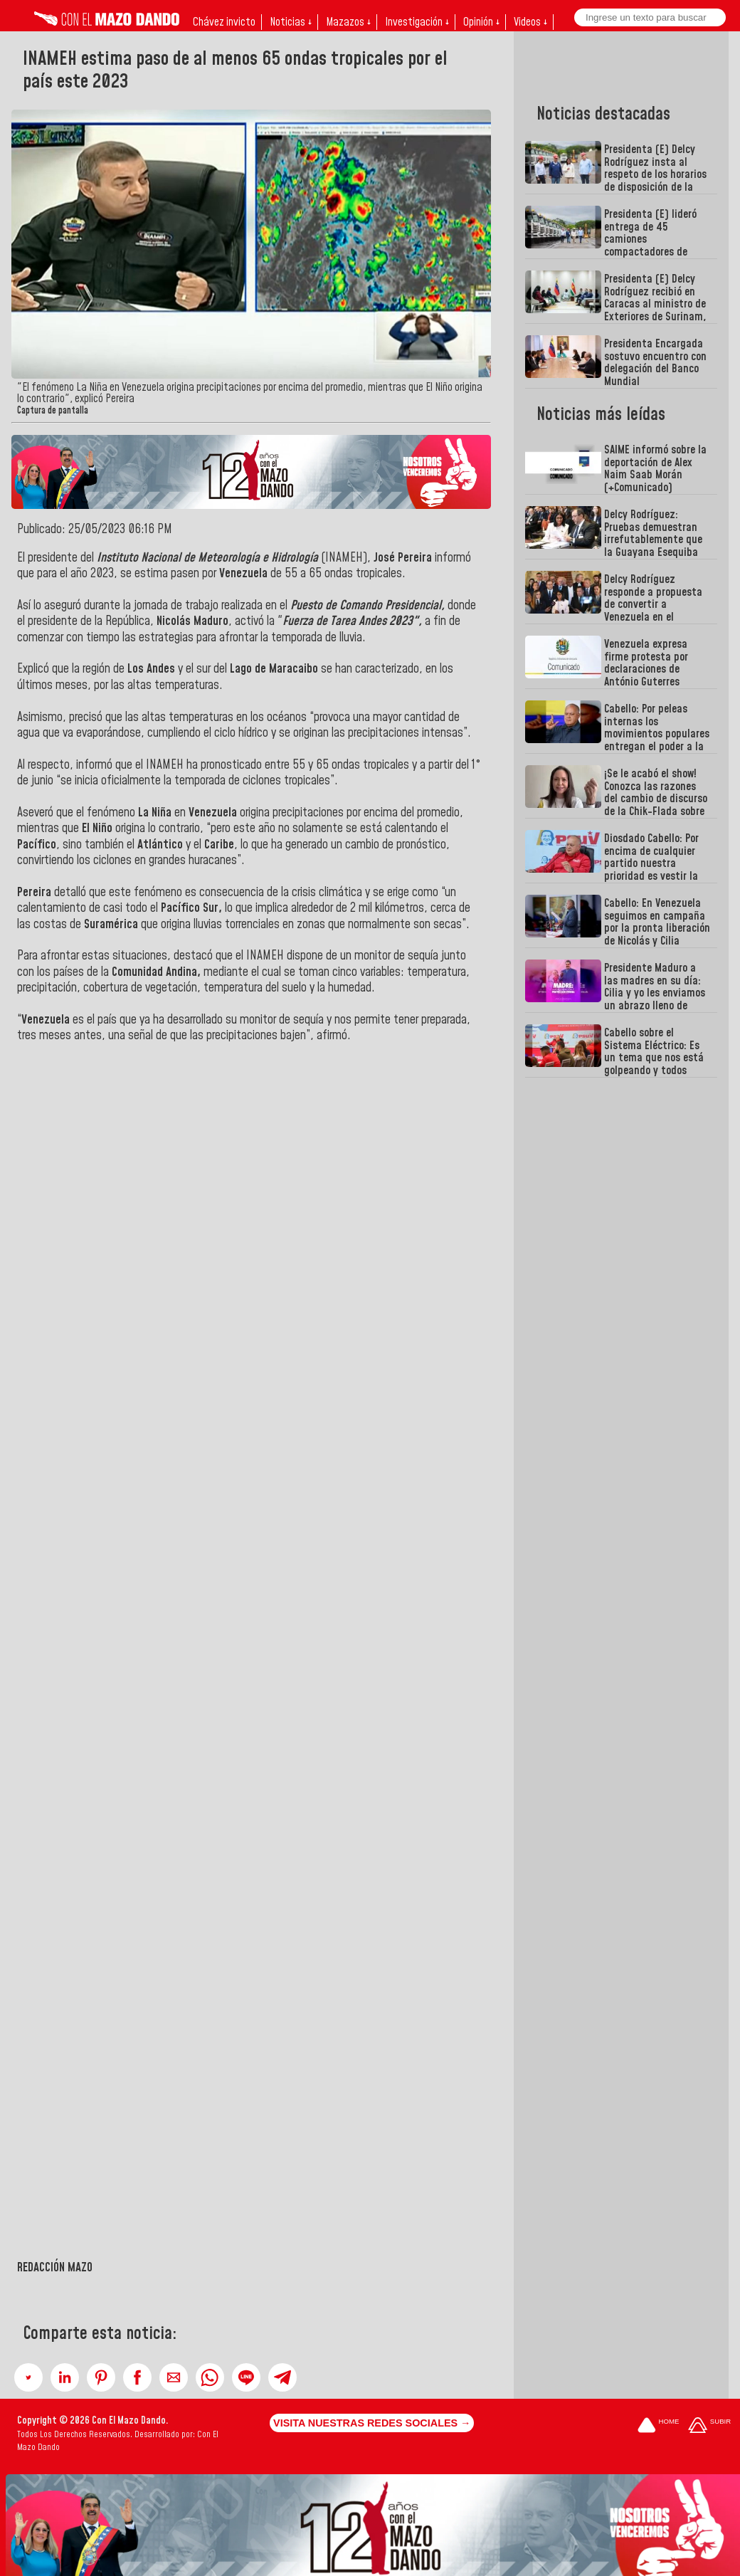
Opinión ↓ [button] (481, 22)
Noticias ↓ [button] (291, 22)
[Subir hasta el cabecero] (709, 2426)
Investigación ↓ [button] (417, 22)
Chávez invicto (224, 22)
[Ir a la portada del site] (658, 2426)
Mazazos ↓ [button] (348, 22)
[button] (28, 2377)
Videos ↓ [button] (530, 22)
